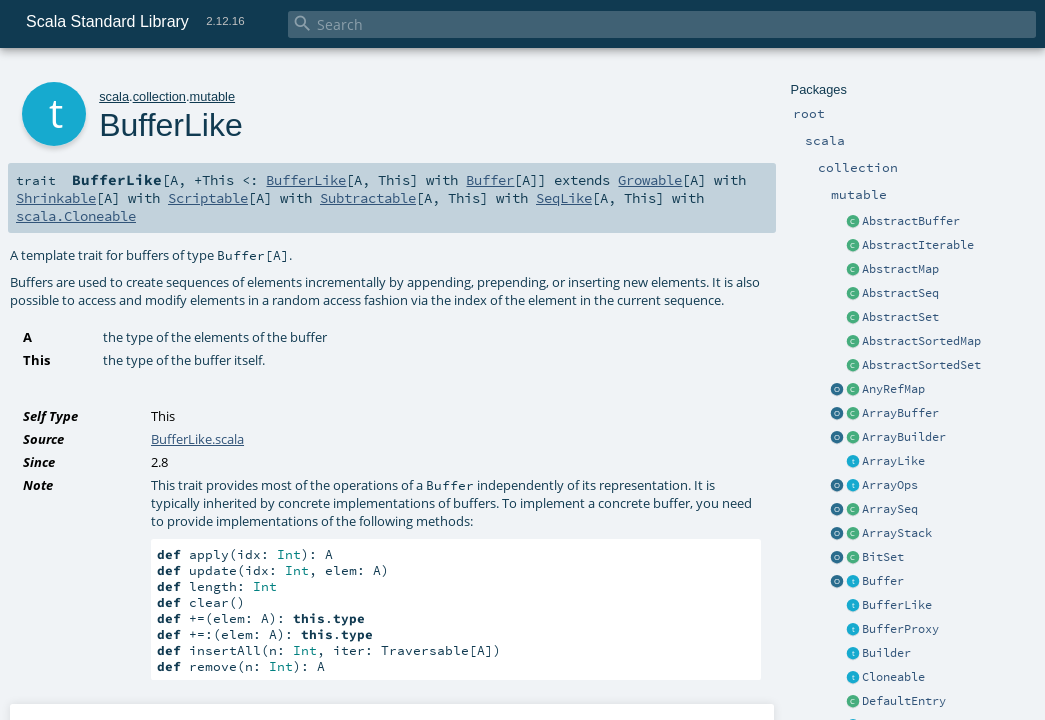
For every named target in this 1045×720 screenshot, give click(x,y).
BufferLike (897, 605)
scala (114, 96)
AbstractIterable (918, 245)
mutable (213, 96)
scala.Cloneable (76, 216)
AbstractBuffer (911, 221)
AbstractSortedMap (921, 341)
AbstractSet (900, 317)
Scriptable (208, 198)
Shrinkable (56, 198)
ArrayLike (893, 461)
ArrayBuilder (904, 437)
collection (159, 96)
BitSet (883, 557)
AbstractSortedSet (921, 365)
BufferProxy (900, 629)
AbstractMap (900, 269)
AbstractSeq (900, 293)
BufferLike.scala (197, 439)
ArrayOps (890, 485)
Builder (886, 653)
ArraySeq (890, 509)
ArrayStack (897, 533)
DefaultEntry (904, 701)
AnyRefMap (893, 389)
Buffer (883, 581)
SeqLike (564, 198)
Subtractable (368, 198)
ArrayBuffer (900, 413)
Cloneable (893, 677)
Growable (650, 180)
